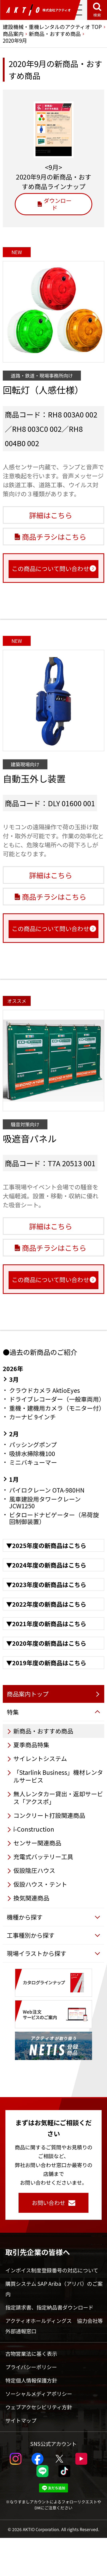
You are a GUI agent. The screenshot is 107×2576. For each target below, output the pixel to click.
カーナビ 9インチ (32, 1416)
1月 (14, 1479)
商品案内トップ (28, 1693)
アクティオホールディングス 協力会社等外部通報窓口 (54, 2326)
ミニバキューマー (33, 1462)
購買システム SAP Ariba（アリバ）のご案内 (54, 2289)
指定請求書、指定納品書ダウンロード (49, 2307)
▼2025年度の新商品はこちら (46, 1545)
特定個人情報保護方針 (31, 2380)
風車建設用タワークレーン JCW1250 (45, 1502)
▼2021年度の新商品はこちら (46, 1623)
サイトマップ (20, 2420)
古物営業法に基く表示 (31, 2353)
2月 (14, 1433)
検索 (97, 15)
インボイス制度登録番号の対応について (51, 2270)
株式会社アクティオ (38, 10)
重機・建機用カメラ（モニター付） (57, 1408)
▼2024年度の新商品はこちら (46, 1565)
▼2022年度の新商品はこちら (46, 1604)
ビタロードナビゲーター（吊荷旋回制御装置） (54, 1518)
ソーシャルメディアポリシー (38, 2393)
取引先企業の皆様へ (37, 2252)
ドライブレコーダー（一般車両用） (57, 1399)
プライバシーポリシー (31, 2367)
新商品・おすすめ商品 (55, 33)
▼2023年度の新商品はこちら (46, 1584)
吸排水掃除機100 (32, 1453)
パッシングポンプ (33, 1444)
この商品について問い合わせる (53, 568)
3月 (14, 1379)
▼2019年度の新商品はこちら (46, 1662)
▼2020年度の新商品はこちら (46, 1643)
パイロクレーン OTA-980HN (46, 1490)
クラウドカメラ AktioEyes (44, 1390)
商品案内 (13, 33)
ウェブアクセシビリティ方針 (38, 2407)
